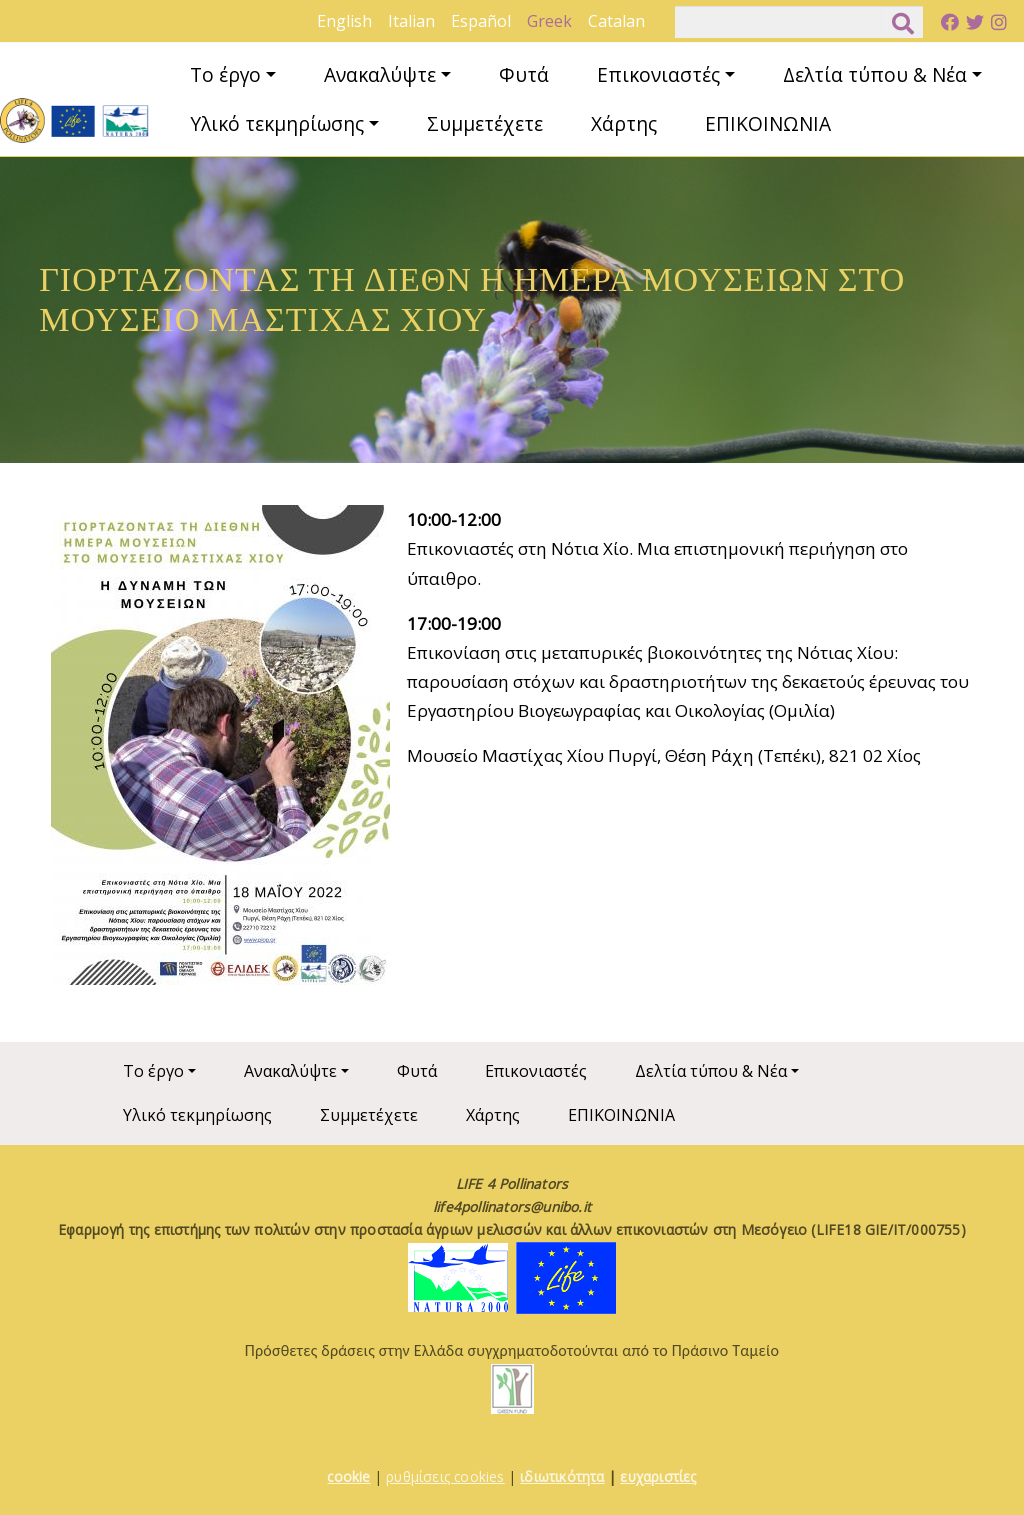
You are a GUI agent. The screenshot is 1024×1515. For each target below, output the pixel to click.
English (344, 21)
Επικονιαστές (658, 74)
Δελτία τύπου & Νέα (875, 74)
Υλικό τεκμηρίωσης (277, 123)
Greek (549, 21)
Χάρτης (624, 123)
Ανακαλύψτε (380, 74)
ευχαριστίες (658, 1476)
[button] (220, 751)
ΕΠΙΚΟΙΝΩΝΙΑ (768, 123)
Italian (411, 21)
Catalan (616, 21)
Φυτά (524, 74)
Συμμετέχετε (485, 123)
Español (481, 21)
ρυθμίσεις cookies (445, 1476)
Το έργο (225, 74)
